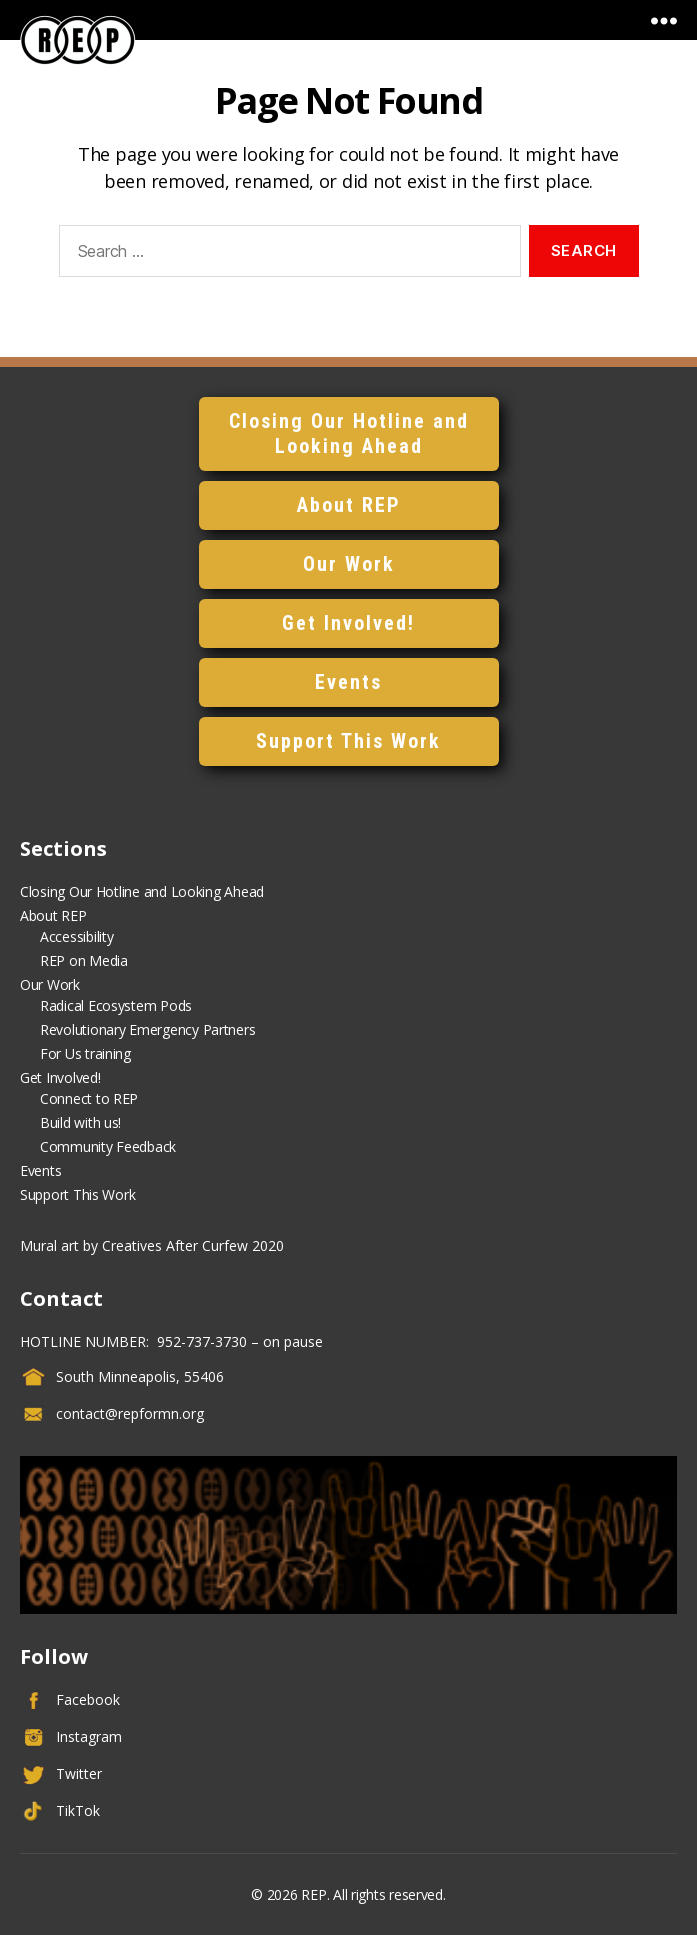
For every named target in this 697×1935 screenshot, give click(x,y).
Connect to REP (89, 1098)
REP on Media (84, 960)
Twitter (79, 1773)
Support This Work (348, 741)
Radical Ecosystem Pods (116, 1005)
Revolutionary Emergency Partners (147, 1029)
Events (348, 682)
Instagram (89, 1736)
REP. (315, 1894)
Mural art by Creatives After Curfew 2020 (152, 1245)
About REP (349, 505)
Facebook (88, 1699)
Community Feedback (108, 1146)
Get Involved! (348, 623)
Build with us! (80, 1122)
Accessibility (77, 936)
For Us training (85, 1053)
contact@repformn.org (130, 1413)
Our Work (349, 564)
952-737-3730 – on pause (238, 1341)
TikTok (78, 1810)
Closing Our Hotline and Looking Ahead (349, 433)
